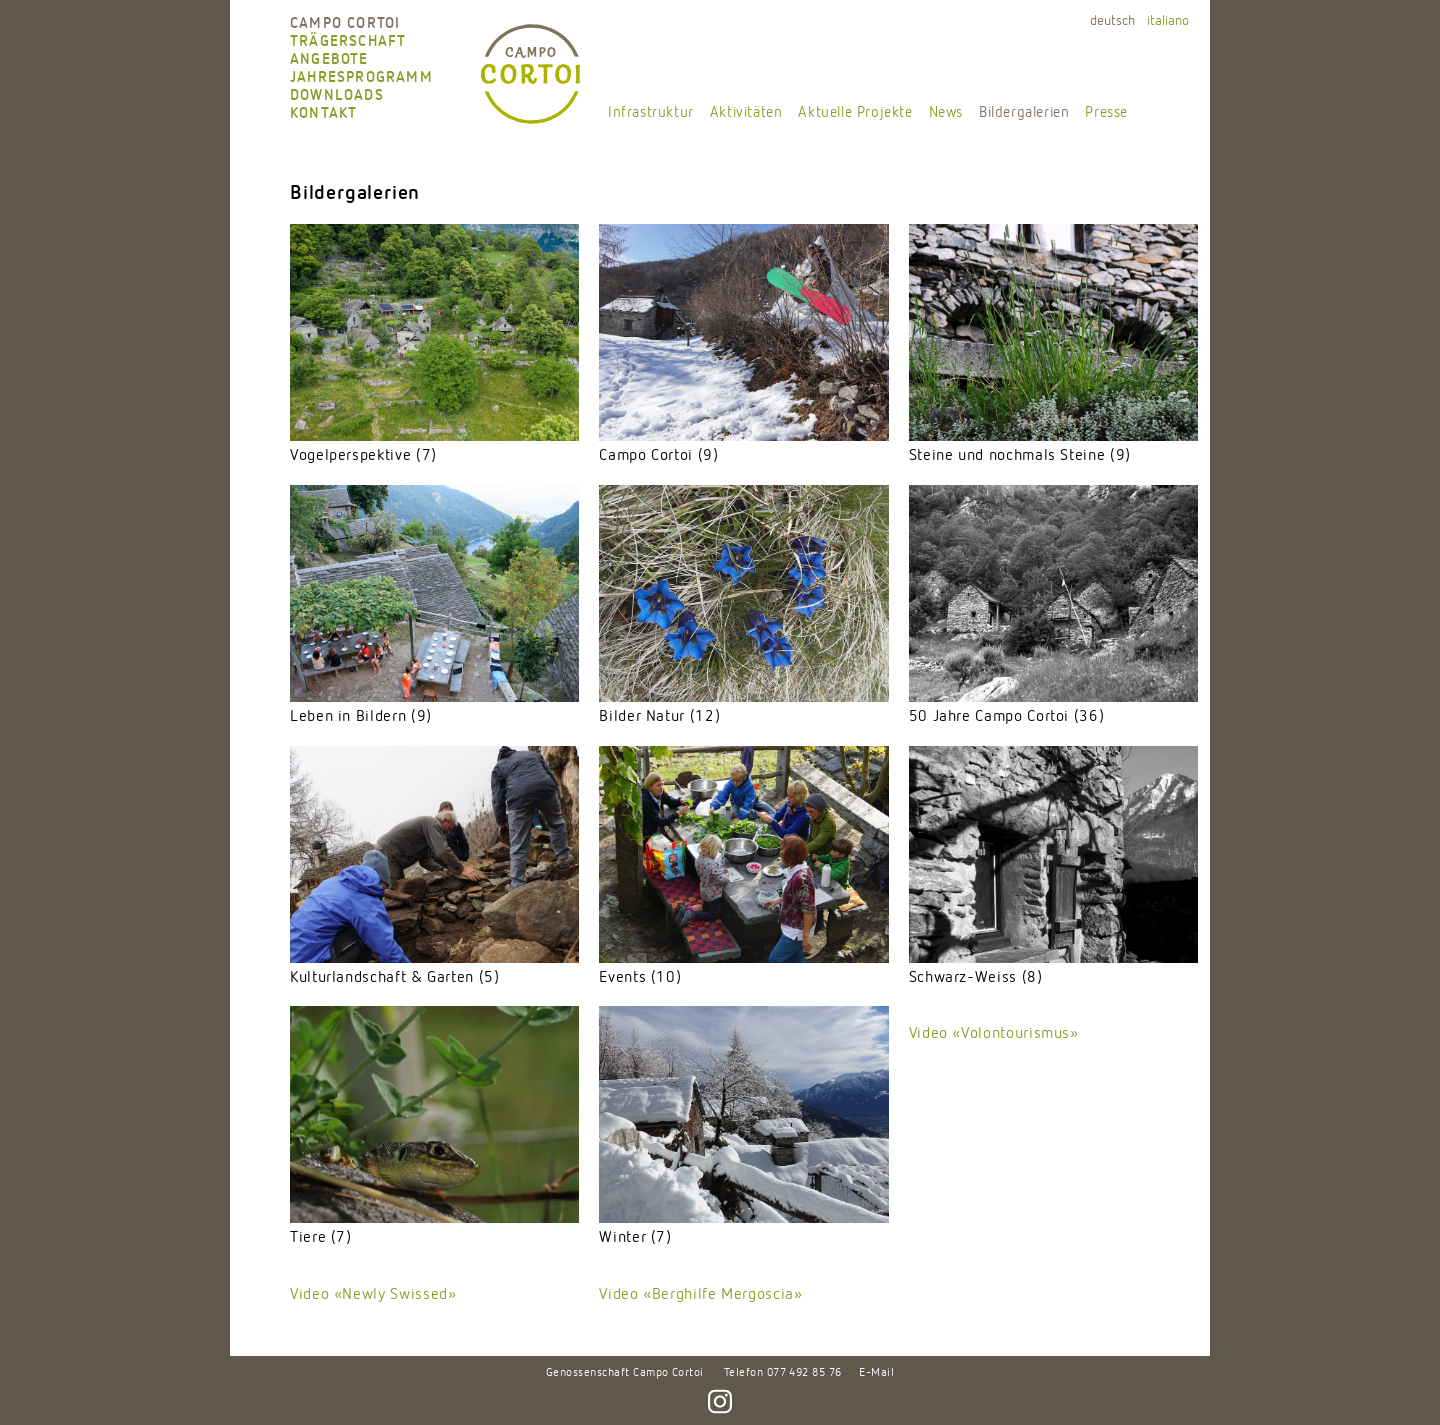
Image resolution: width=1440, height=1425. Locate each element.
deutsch (1112, 21)
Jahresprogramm (361, 77)
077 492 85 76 (804, 1373)
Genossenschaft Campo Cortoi (625, 1373)
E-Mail (876, 1373)
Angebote (329, 59)
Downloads (337, 95)
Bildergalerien (1024, 112)
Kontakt (323, 113)
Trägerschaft (348, 41)
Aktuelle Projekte (855, 112)
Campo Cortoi (345, 23)
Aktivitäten (746, 112)
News (946, 112)
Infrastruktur (651, 112)
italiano (1168, 21)
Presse (1106, 112)
